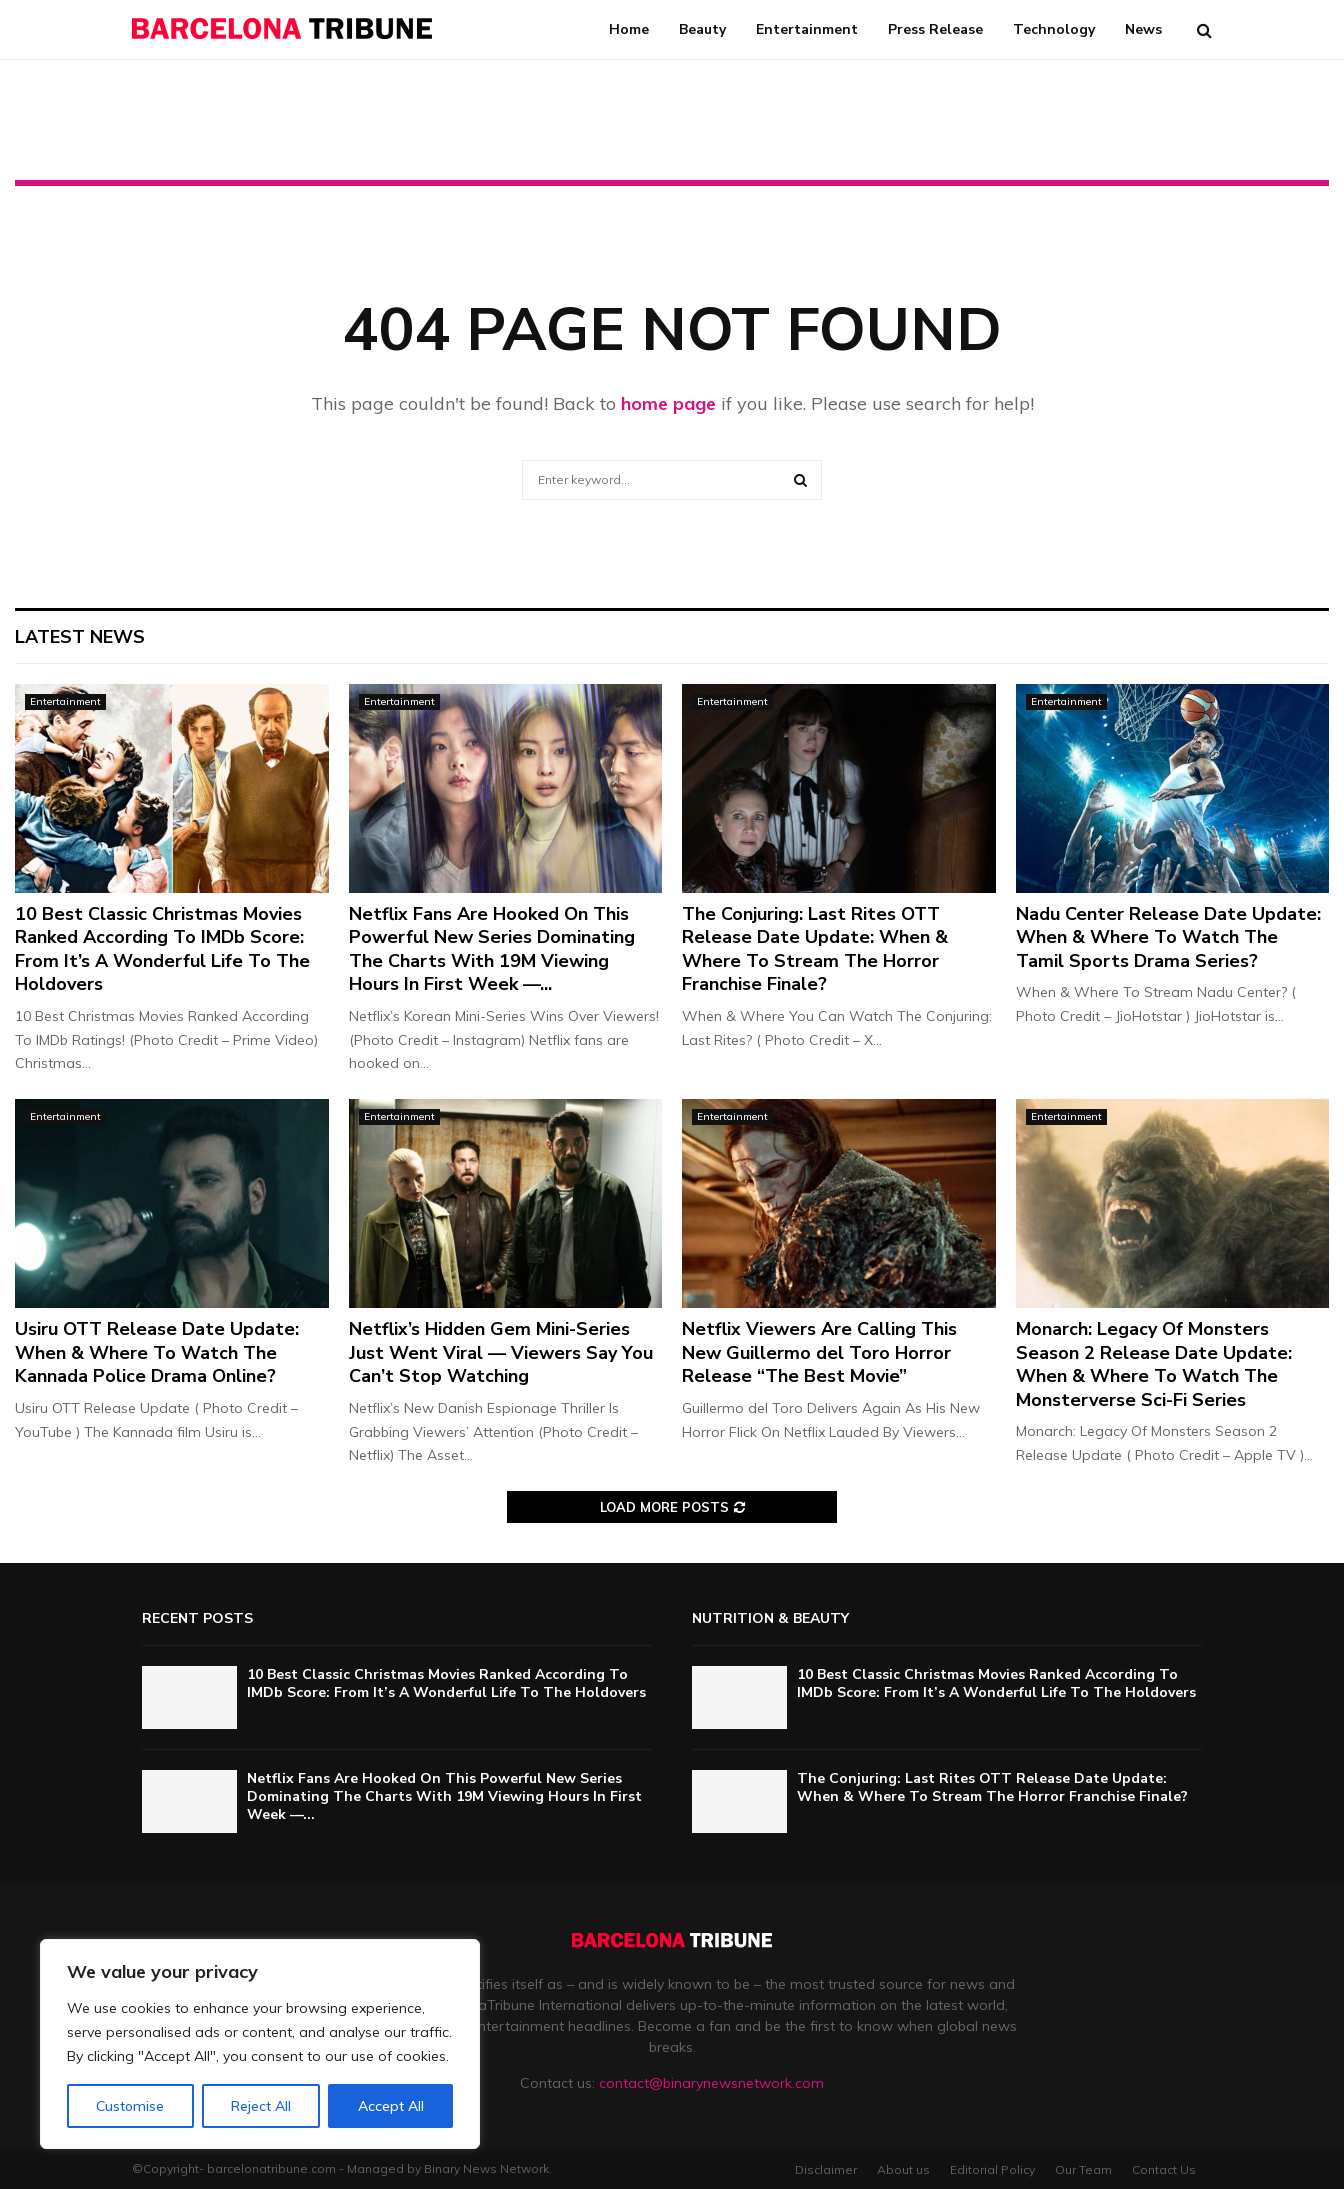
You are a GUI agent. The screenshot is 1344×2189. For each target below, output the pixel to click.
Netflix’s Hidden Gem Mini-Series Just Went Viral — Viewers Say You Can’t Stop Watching (501, 1352)
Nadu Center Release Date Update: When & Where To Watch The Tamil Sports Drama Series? (1168, 937)
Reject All (261, 2106)
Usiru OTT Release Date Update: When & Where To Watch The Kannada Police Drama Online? (157, 1352)
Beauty (702, 29)
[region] (260, 2044)
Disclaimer (826, 2169)
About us (903, 2169)
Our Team (1083, 2169)
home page (668, 403)
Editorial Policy (992, 2169)
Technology (1054, 29)
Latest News (80, 637)
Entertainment (807, 29)
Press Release (935, 29)
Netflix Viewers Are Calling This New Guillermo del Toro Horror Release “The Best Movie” (819, 1352)
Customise (130, 2106)
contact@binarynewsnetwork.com (711, 2083)
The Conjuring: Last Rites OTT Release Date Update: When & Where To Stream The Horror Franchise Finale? (815, 949)
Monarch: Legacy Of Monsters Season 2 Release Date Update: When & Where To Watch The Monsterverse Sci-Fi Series (1154, 1364)
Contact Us (1164, 2169)
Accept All (391, 2106)
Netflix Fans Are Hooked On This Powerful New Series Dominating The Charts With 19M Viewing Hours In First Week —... (492, 949)
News (1143, 29)
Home (629, 29)
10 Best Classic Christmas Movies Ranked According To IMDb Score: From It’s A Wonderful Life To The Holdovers (162, 949)
